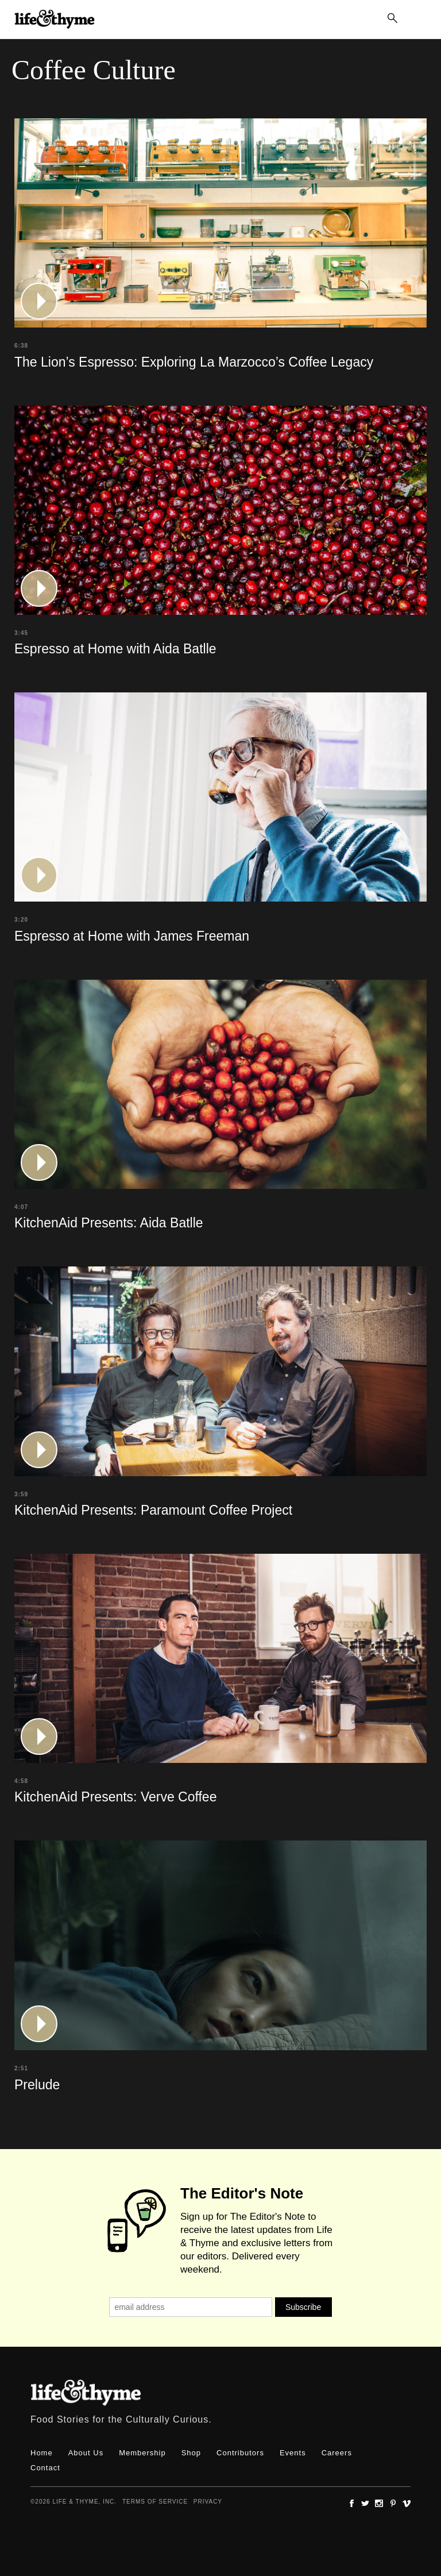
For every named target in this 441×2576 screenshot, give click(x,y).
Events (293, 2452)
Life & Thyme (85, 2392)
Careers (337, 2452)
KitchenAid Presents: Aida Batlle (108, 1222)
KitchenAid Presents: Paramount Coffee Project (153, 1510)
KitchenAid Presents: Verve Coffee (115, 1796)
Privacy (208, 2501)
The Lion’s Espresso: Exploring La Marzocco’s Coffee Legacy (193, 362)
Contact (45, 2467)
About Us (85, 2452)
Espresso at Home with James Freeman (131, 936)
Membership (142, 2452)
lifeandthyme (54, 32)
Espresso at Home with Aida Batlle (115, 648)
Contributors (240, 2452)
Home (41, 2452)
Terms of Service (155, 2501)
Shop (191, 2452)
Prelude (37, 2084)
